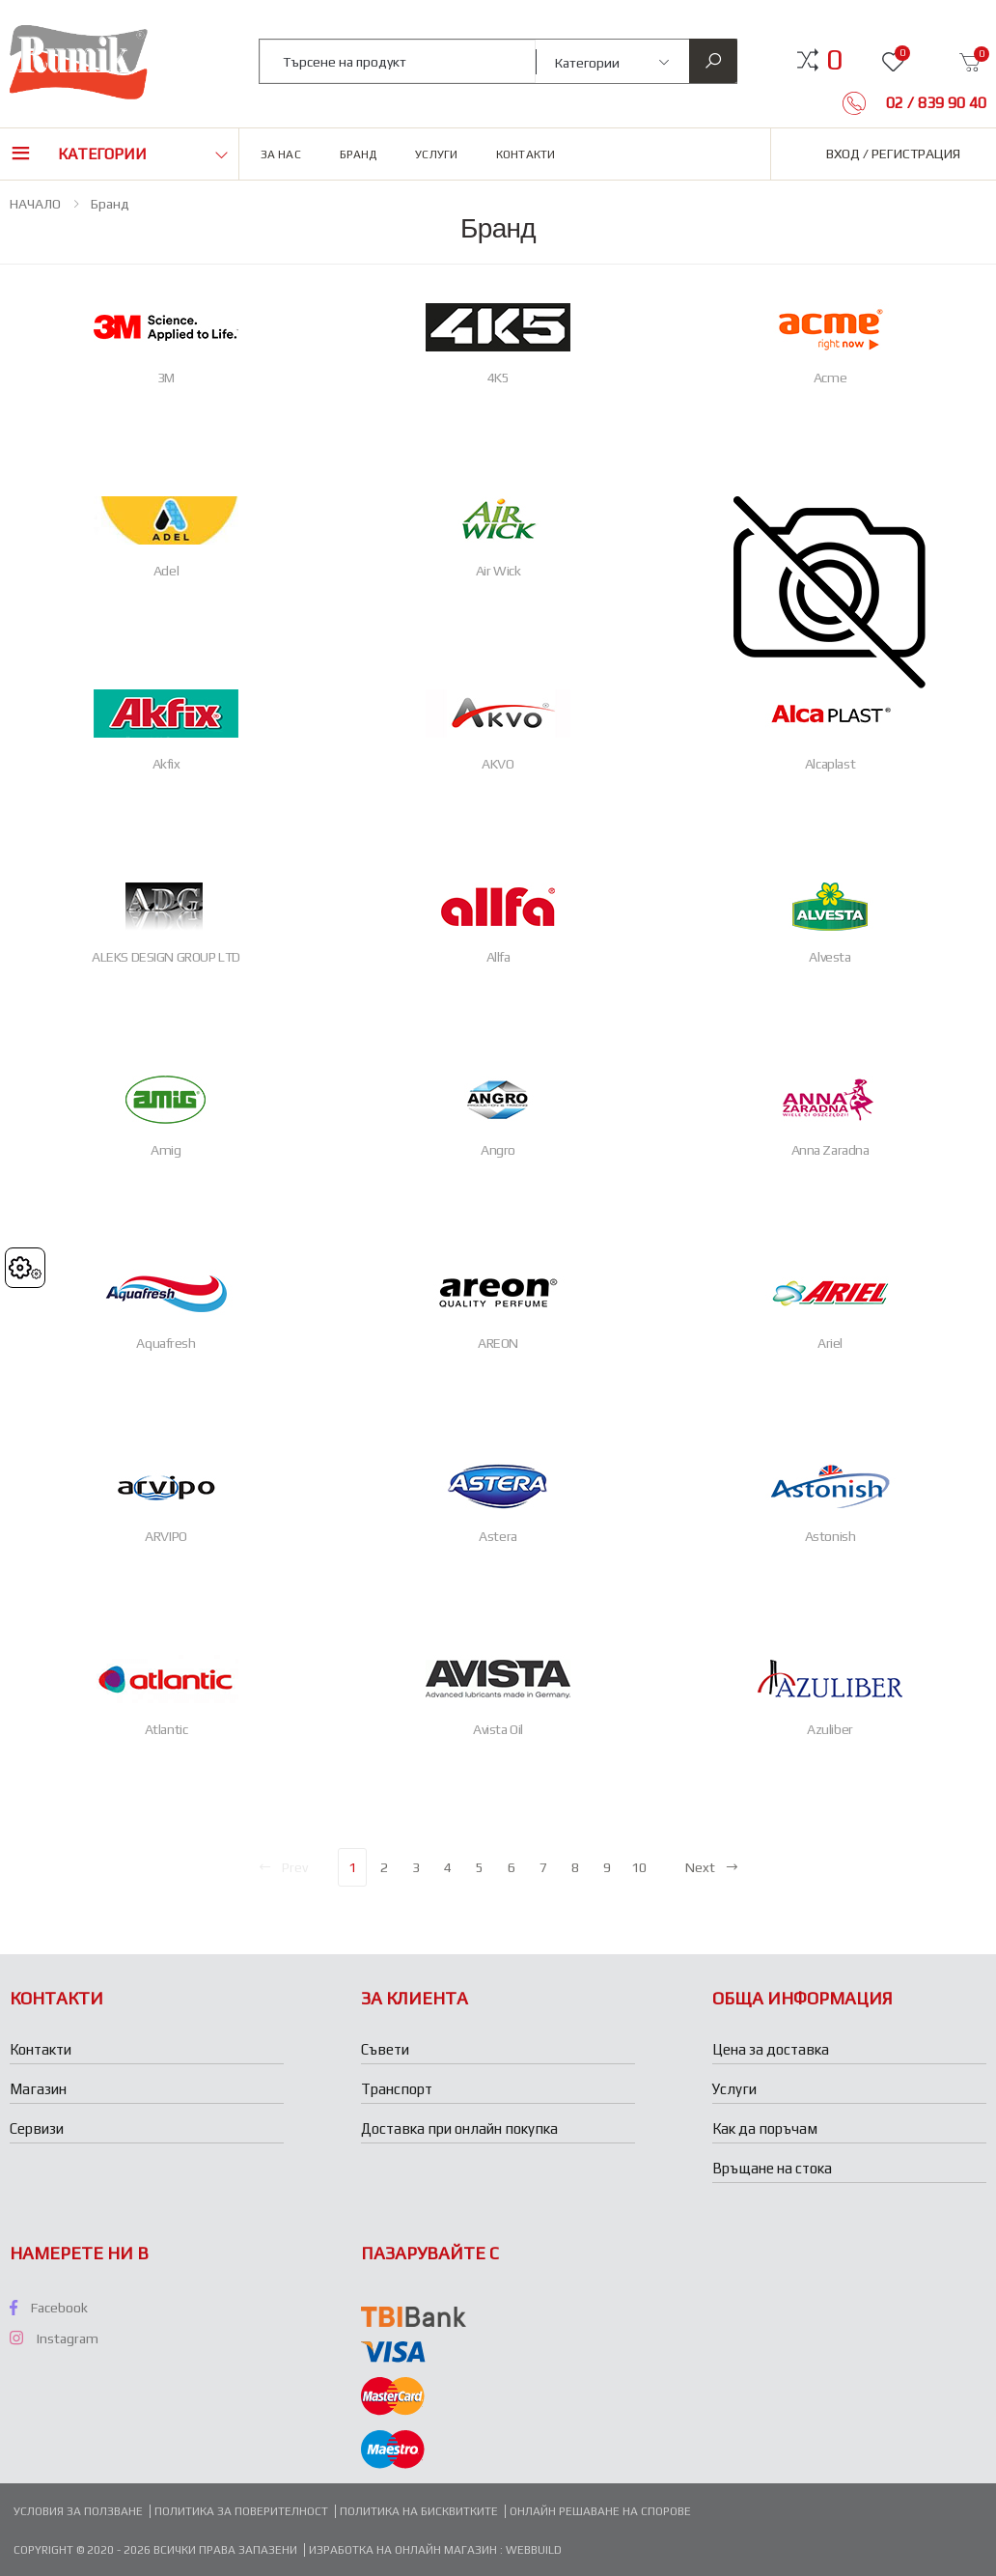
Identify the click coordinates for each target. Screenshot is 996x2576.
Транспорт (396, 2089)
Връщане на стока (772, 2168)
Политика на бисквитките (419, 2511)
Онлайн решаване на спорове (600, 2511)
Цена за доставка (770, 2049)
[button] (834, 59)
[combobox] (398, 61)
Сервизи (37, 2128)
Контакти (525, 154)
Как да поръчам (764, 2128)
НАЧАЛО (35, 203)
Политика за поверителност (241, 2511)
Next (712, 1867)
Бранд (358, 154)
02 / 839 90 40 (934, 103)
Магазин (38, 2089)
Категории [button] (102, 154)
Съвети (385, 2049)
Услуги (436, 154)
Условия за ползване (78, 2511)
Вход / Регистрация (893, 153)
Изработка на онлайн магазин (404, 2550)
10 (639, 1867)
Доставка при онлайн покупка (459, 2128)
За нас (281, 154)
